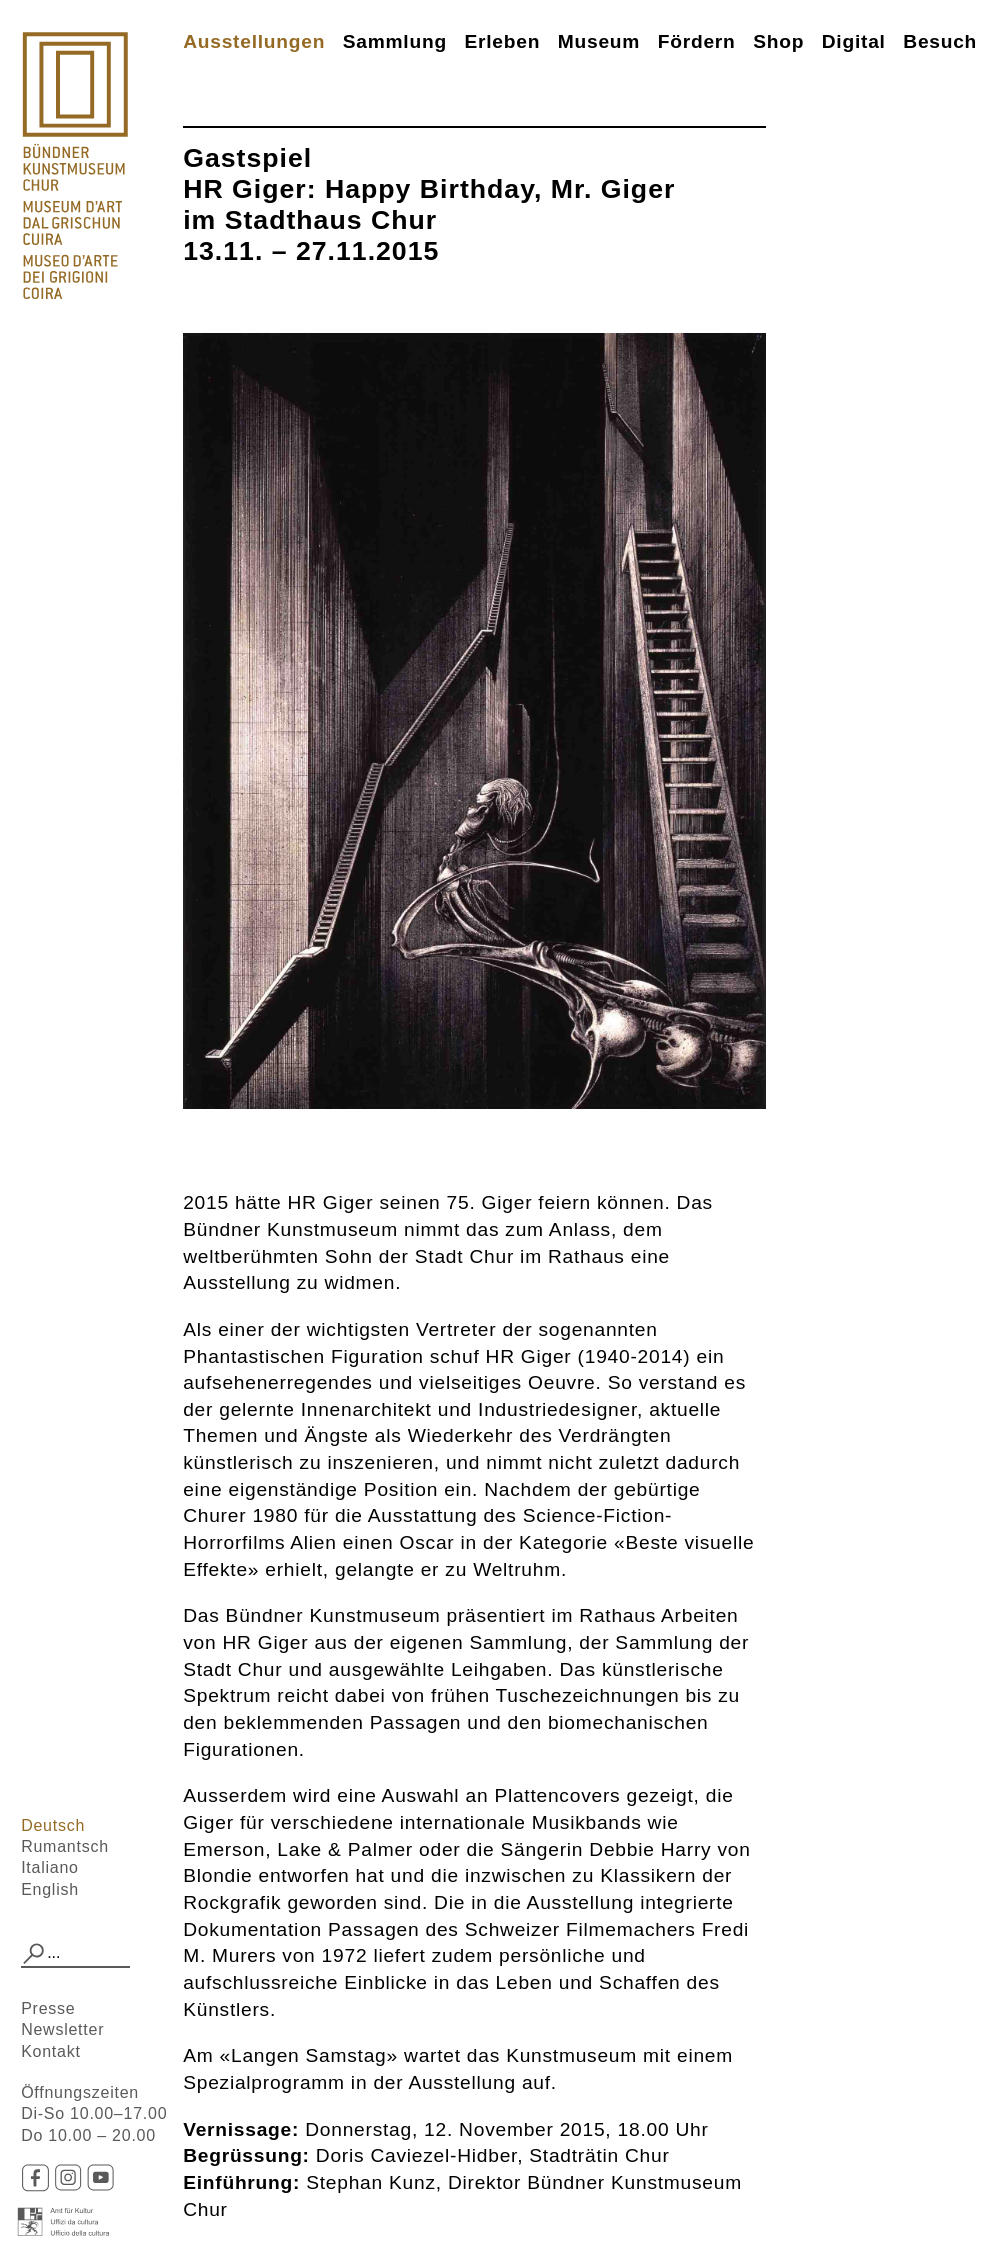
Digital (854, 41)
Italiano (50, 1867)
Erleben (503, 41)
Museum (599, 41)
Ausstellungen (254, 41)
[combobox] (75, 1954)
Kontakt (51, 2051)
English (50, 1889)
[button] (34, 1954)
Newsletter (62, 2029)
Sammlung (395, 41)
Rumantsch (65, 1846)
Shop (778, 41)
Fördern (697, 41)
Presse (48, 2008)
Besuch (940, 41)
